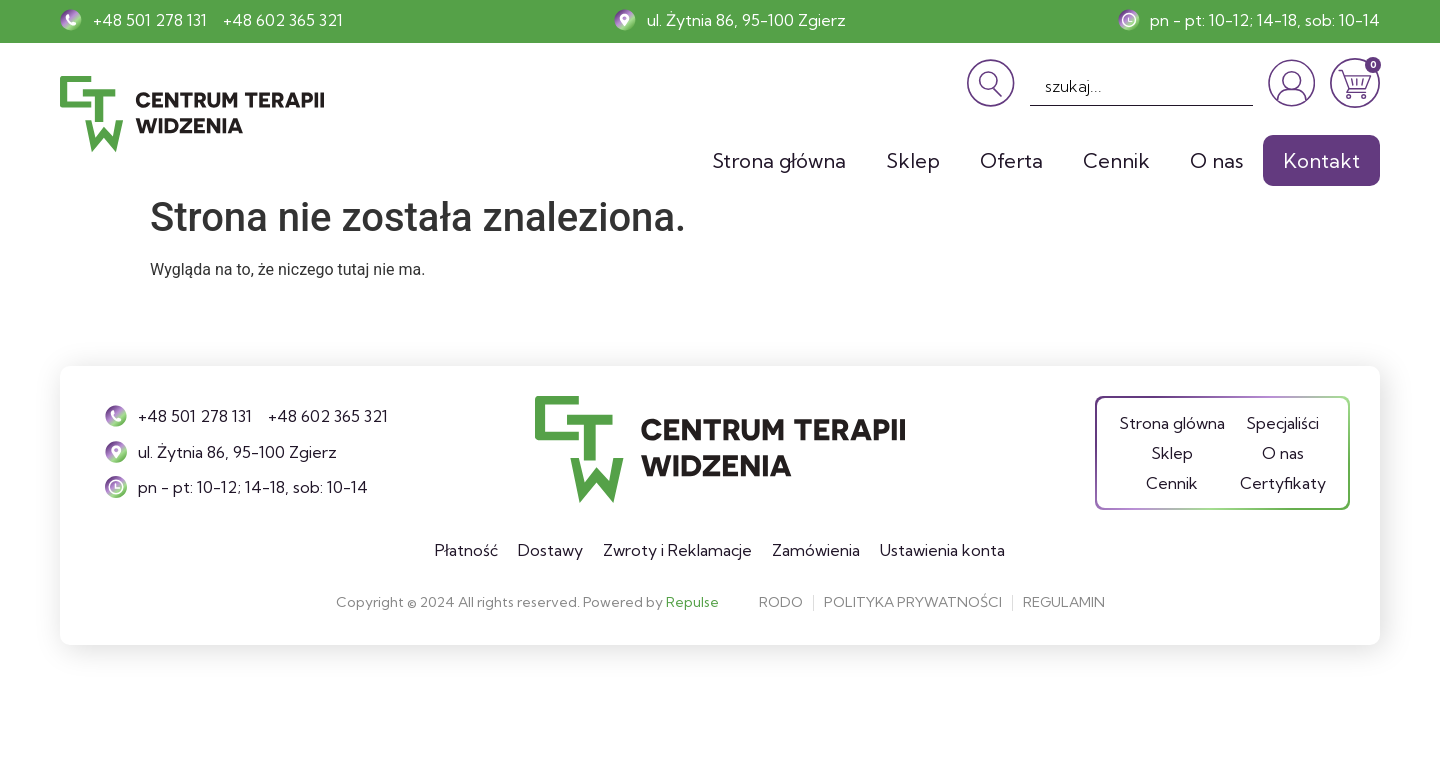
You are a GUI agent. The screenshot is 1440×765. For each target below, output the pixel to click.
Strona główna (779, 160)
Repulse (692, 602)
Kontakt (1321, 160)
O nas (1216, 160)
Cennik (1116, 160)
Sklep (913, 160)
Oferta (1011, 160)
